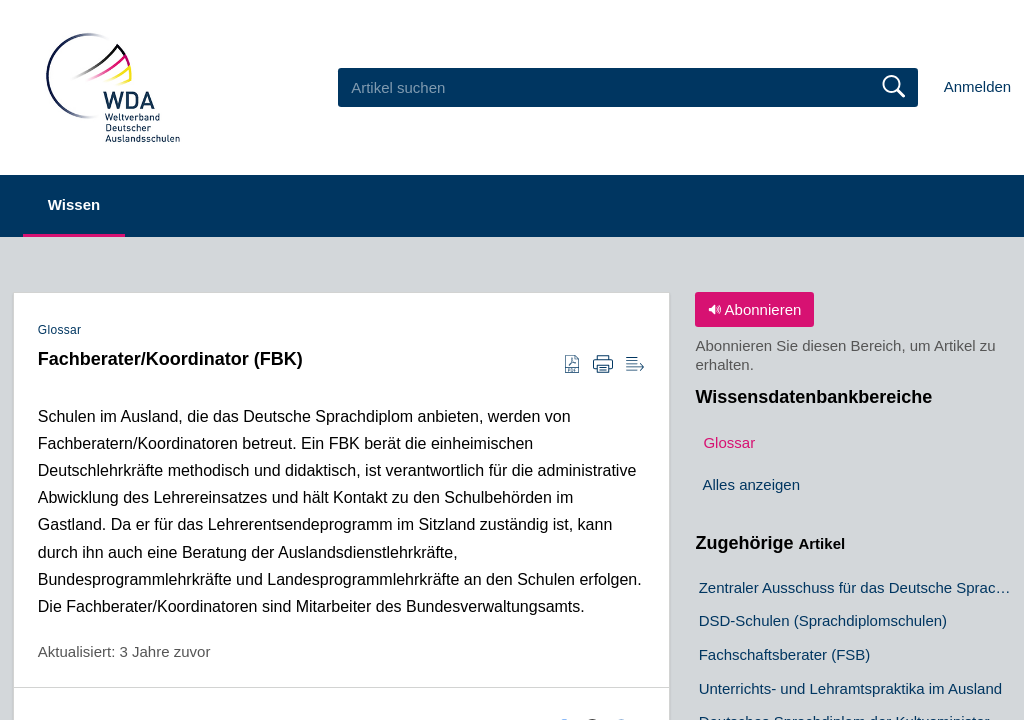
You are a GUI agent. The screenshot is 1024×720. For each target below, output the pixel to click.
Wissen (74, 204)
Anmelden (978, 86)
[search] (628, 87)
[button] (572, 365)
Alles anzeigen (751, 484)
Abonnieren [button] (754, 309)
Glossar (60, 330)
